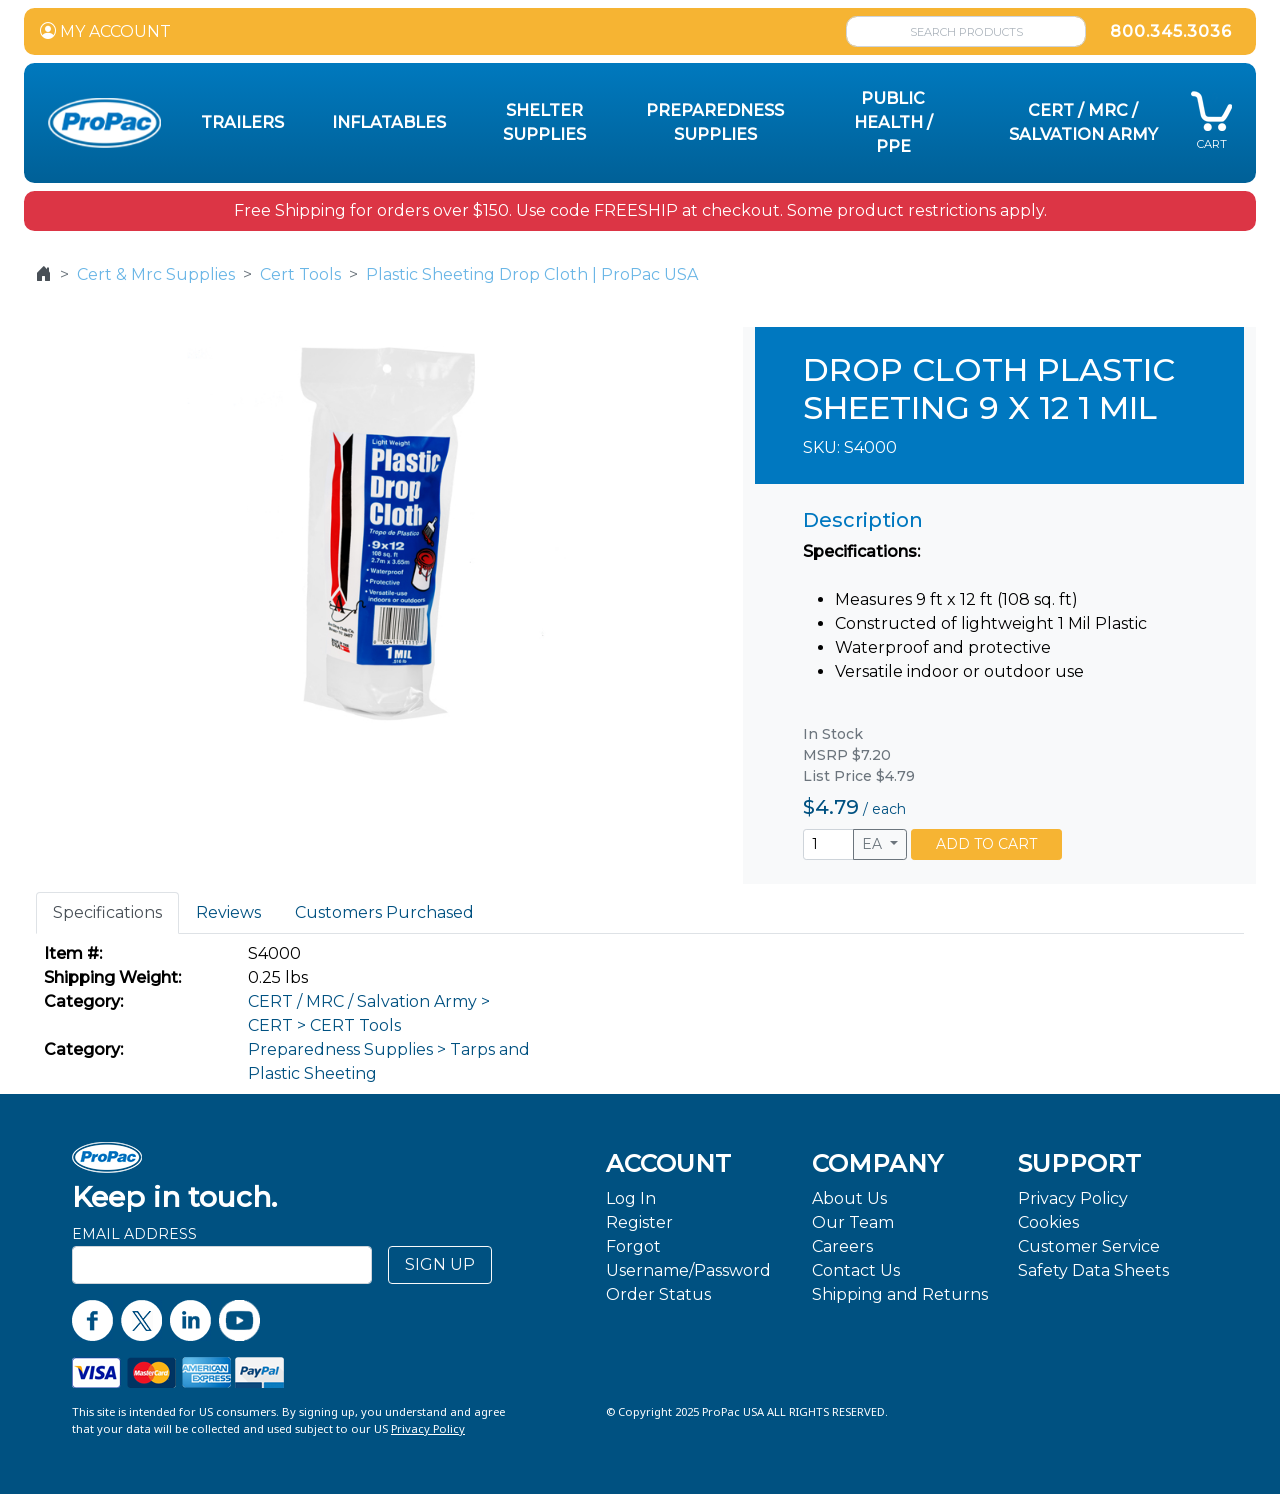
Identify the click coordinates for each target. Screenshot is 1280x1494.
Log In (631, 1198)
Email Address (134, 1234)
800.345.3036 (1171, 31)
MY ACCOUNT (105, 31)
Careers (842, 1246)
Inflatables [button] (389, 122)
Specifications (107, 912)
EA (874, 844)
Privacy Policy (1073, 1198)
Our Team (853, 1222)
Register (639, 1222)
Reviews (228, 912)
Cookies (1048, 1222)
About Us (849, 1198)
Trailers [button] (242, 122)
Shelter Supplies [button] (544, 122)
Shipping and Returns (900, 1294)
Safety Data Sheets (1093, 1270)
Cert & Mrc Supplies (156, 274)
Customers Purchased (384, 912)
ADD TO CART (986, 844)
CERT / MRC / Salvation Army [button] (1083, 122)
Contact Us (856, 1270)
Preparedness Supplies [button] (715, 122)
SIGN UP (440, 1264)
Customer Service (1089, 1246)
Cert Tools (300, 274)
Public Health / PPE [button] (893, 122)
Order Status (658, 1294)
